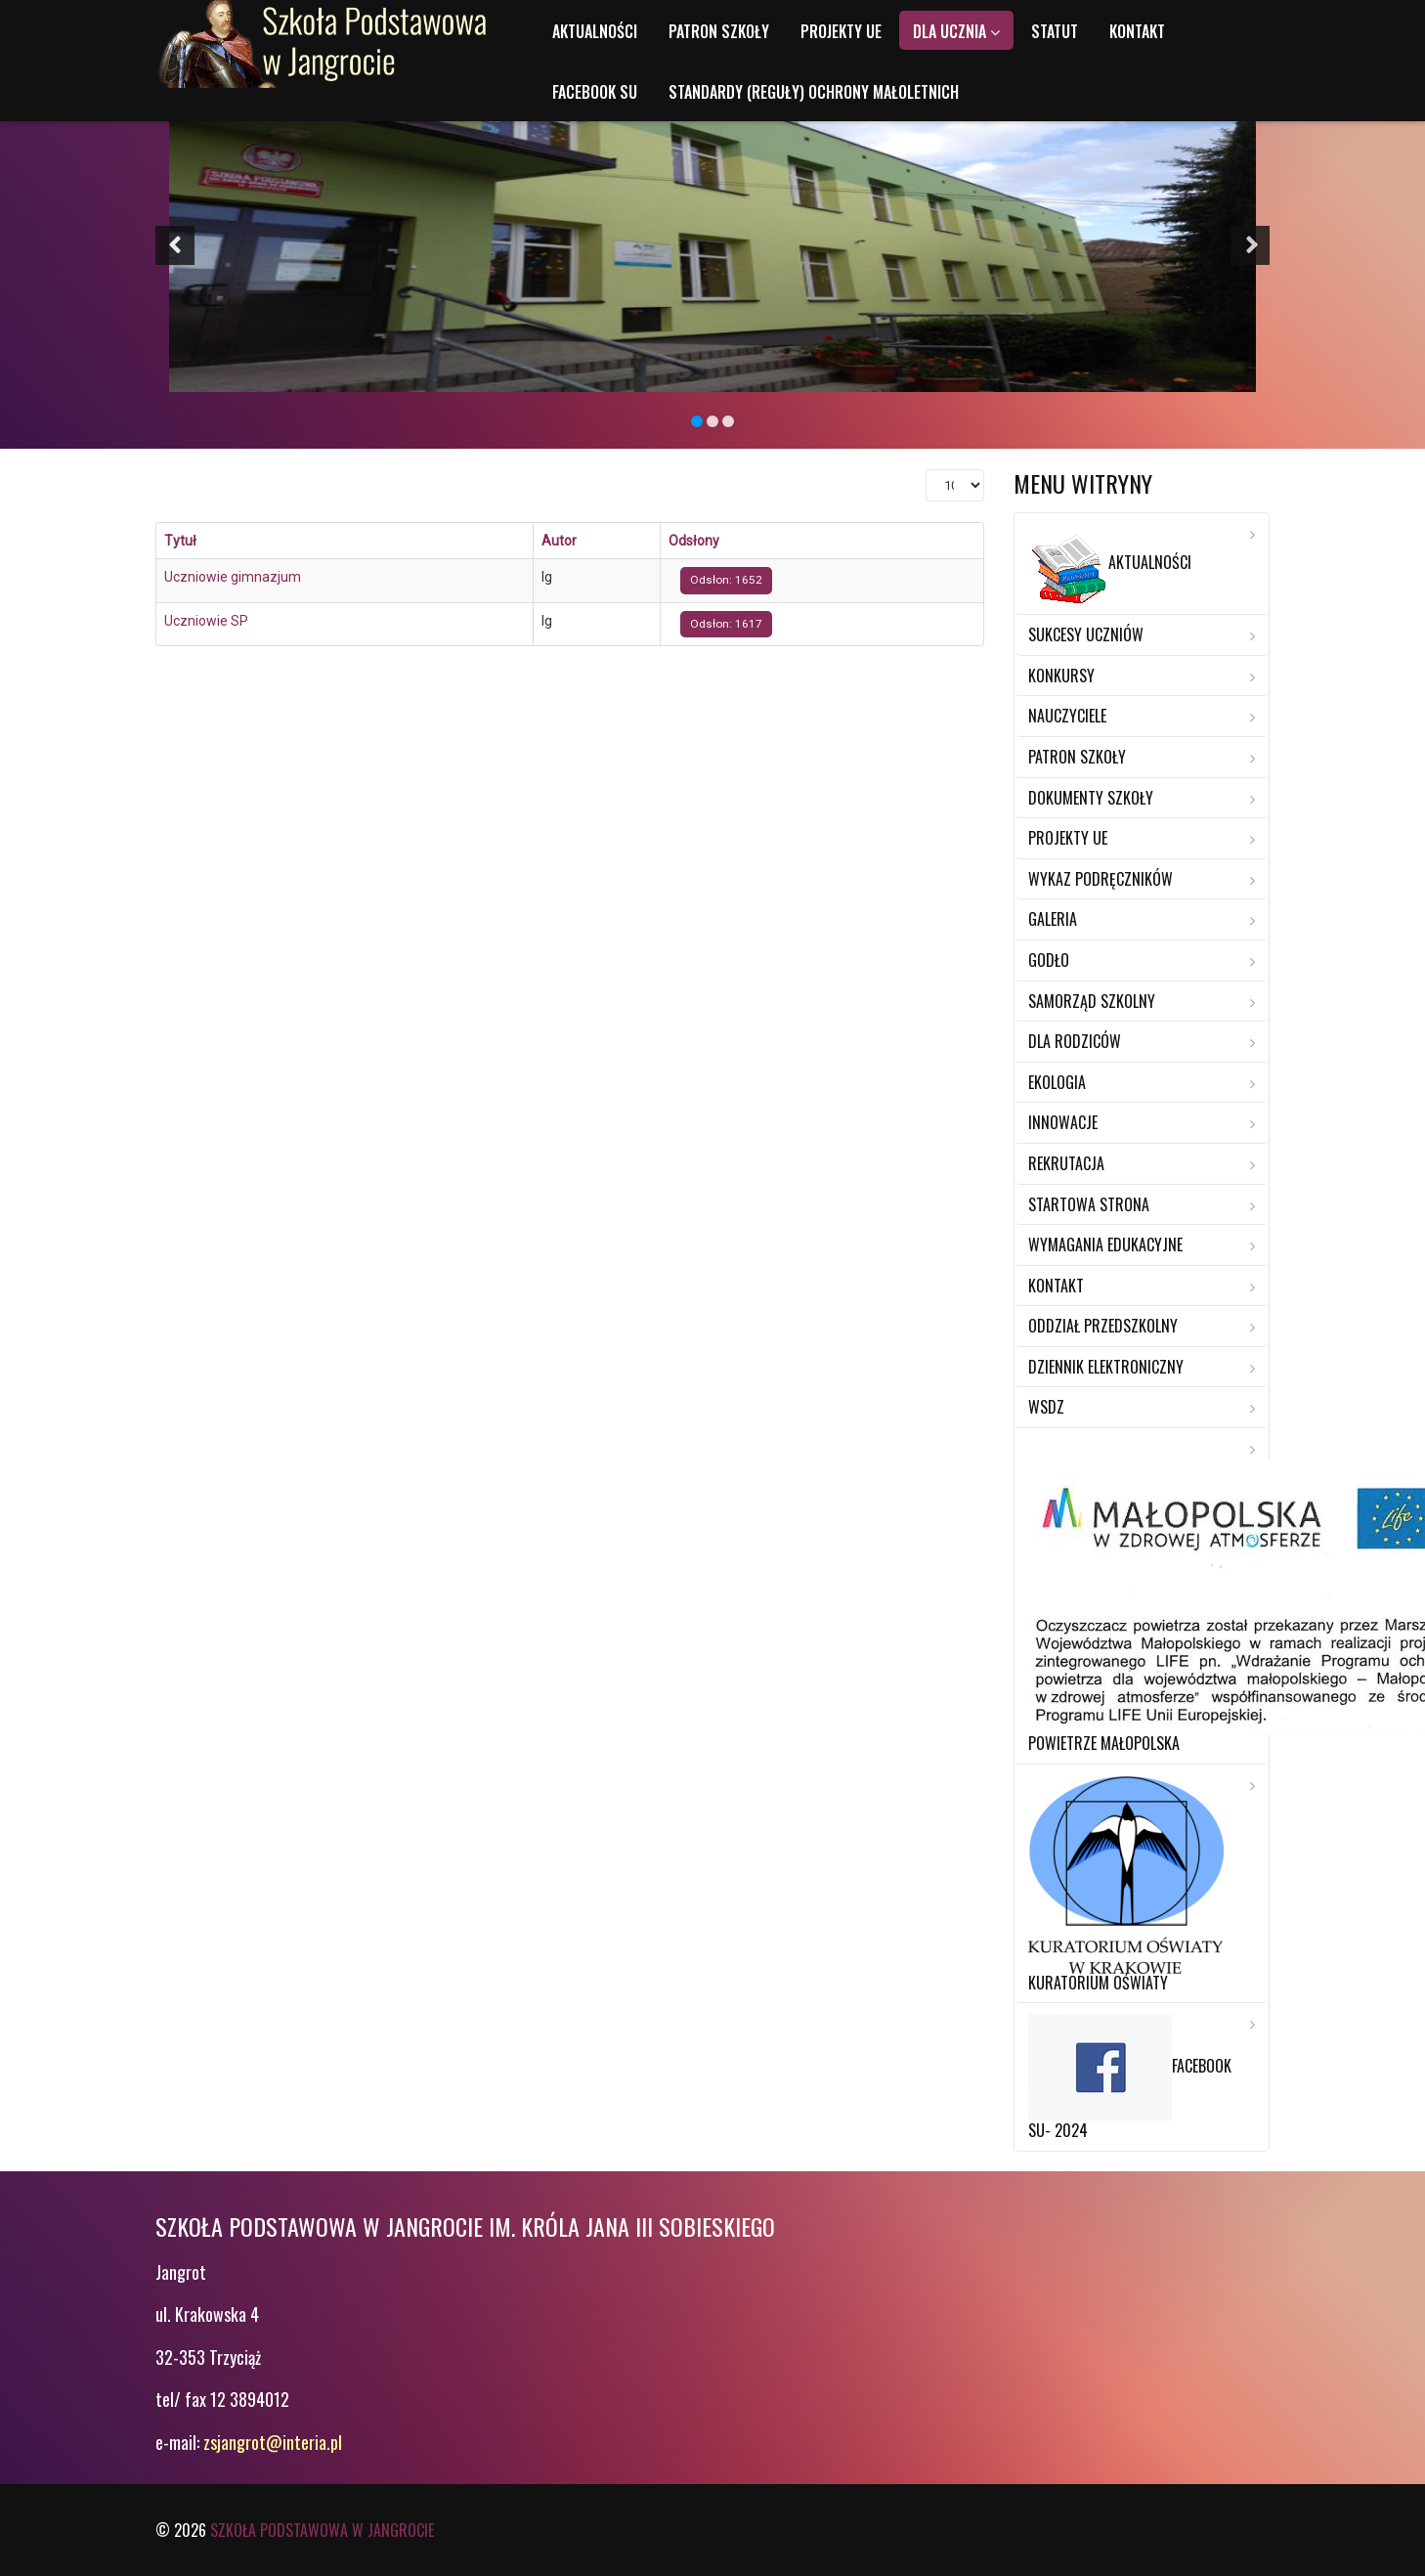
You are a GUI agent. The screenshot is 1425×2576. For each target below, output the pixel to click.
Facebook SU (594, 92)
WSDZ (1046, 1407)
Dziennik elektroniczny (1106, 1366)
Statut (1054, 31)
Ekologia (1057, 1082)
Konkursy (1061, 675)
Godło (1048, 960)
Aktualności (594, 31)
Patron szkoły (719, 31)
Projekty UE (841, 31)
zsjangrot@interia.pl (272, 2442)
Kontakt (1137, 31)
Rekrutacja (1066, 1163)
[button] (174, 245)
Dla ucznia (949, 31)
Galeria (1052, 919)
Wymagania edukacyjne (1105, 1244)
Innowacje (1063, 1122)
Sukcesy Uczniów (1086, 634)
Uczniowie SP (206, 621)
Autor (559, 540)
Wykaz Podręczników (1100, 879)
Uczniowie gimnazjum (232, 577)
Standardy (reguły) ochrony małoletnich (814, 92)
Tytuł (180, 540)
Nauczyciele (1067, 715)
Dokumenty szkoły (1090, 797)
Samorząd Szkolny (1091, 1001)
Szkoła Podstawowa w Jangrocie (322, 2530)
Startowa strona (1088, 1204)
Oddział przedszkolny (1103, 1325)
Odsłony (694, 540)
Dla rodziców (1074, 1041)
